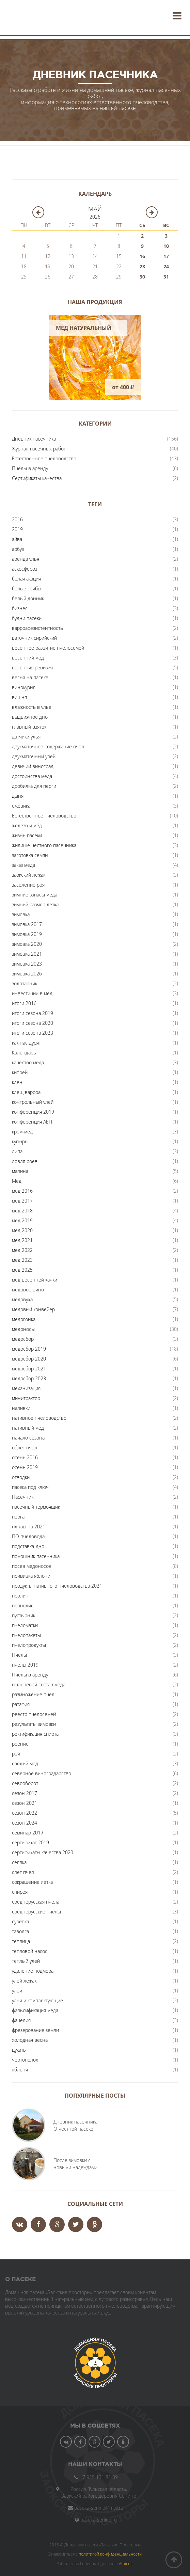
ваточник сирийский (34, 638)
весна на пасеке (30, 677)
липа (17, 1151)
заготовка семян (30, 855)
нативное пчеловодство (39, 1418)
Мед (16, 1181)
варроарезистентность (37, 628)
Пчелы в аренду (30, 468)
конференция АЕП (32, 1121)
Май (95, 209)
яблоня (20, 2069)
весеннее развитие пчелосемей (48, 648)
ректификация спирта (35, 1734)
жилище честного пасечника (44, 845)
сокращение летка (32, 1882)
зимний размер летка (35, 904)
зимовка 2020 (27, 944)
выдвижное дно (30, 717)
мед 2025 (22, 1270)
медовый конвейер (33, 1309)
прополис (22, 1605)
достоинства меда (32, 776)
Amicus (125, 2563)
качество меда (28, 1062)
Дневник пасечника (34, 438)
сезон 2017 (24, 1793)
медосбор (23, 1339)
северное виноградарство (41, 1773)
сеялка (19, 1862)
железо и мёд (27, 825)
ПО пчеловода (28, 1536)
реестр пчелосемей (34, 1714)
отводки (21, 1477)
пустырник (23, 1615)
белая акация (26, 578)
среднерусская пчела (35, 1901)
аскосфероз (24, 569)
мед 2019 (22, 1220)
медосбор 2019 (29, 1349)
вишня (19, 697)
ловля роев (24, 1161)
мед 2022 (22, 1250)
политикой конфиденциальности (110, 2554)
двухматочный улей (34, 756)
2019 (17, 529)
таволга (20, 1931)
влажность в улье (31, 707)
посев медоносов (31, 1566)
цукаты (19, 2050)
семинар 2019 (27, 1832)
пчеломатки (25, 1625)
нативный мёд (28, 1428)
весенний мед (28, 657)
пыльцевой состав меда (38, 1684)
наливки (21, 1408)
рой (16, 1753)
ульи (17, 1990)
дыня (17, 796)
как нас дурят (26, 1042)
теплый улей (26, 1961)
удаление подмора (32, 1971)
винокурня (23, 687)
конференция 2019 (33, 1112)
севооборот (25, 1783)
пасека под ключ (30, 1487)
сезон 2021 (24, 1803)
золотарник (24, 983)
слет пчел (23, 1872)
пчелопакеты (26, 1635)
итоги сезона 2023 (32, 1033)
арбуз (18, 549)
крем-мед (22, 1131)
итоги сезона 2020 (32, 1023)
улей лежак (24, 1980)
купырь (20, 1141)
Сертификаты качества (37, 478)
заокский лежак (28, 875)
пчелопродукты (29, 1645)
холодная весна (30, 2040)
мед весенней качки (34, 1279)
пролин (20, 1595)
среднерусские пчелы (36, 1911)
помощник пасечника (36, 1556)
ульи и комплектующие (37, 2000)
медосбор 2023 (29, 1378)
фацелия (21, 2020)
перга (18, 1516)
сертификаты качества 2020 (42, 1852)
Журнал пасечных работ (39, 448)
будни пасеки (27, 618)
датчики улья (26, 736)
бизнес (20, 608)
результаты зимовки (34, 1724)
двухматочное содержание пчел (48, 746)
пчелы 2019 (25, 1664)
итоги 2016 (24, 1003)
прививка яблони (31, 1576)
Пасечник (22, 1497)
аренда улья (25, 559)
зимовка (21, 914)
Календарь (24, 1052)
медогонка (23, 1319)
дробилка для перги (34, 786)
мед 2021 (22, 1240)
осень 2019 (25, 1467)
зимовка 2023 (27, 963)
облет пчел (24, 1447)
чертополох (25, 2059)
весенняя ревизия (32, 667)
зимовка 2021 (27, 954)
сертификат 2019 (30, 1842)
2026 (95, 216)
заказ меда (23, 865)
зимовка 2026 (27, 973)
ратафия (21, 1704)
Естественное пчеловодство (44, 458)
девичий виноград (32, 766)
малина (20, 1171)
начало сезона (28, 1437)
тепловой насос (29, 1951)
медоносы (23, 1329)
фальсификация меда (35, 2010)
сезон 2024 (24, 1822)
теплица (21, 1941)
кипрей (20, 1072)
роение (20, 1743)
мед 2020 (22, 1230)
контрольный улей (32, 1102)
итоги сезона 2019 (32, 1013)
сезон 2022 (24, 1813)
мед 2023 (22, 1260)
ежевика (21, 805)
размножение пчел (33, 1694)
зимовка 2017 (27, 924)
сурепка (20, 1921)
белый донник (28, 598)
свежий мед (25, 1763)
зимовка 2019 (27, 934)
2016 (17, 519)
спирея (20, 1892)
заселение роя (28, 884)
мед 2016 (22, 1191)
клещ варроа (26, 1092)
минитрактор (26, 1398)
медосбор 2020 (29, 1358)
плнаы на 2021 (28, 1526)
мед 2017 (22, 1200)
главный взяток (29, 726)
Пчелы (19, 1655)
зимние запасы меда (34, 894)
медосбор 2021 (29, 1368)
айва (17, 539)
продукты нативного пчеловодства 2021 (57, 1586)
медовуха (22, 1299)
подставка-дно (28, 1546)
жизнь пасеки (27, 835)
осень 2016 (25, 1457)
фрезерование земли (35, 2030)
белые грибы (26, 588)
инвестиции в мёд (32, 993)
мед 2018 (22, 1210)
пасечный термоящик (36, 1507)
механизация (26, 1388)
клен (17, 1082)
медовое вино (28, 1289)
